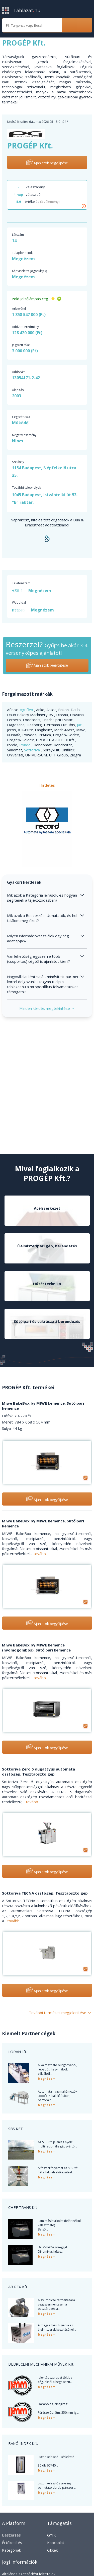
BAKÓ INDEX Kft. (23, 2443)
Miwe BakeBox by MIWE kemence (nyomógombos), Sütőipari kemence (36, 1647)
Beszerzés (11, 2534)
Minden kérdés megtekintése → (47, 1008)
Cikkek (52, 2550)
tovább (40, 1553)
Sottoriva (32, 749)
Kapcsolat (55, 2542)
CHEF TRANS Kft (22, 2207)
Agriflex (27, 709)
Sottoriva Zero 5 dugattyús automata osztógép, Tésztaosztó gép (38, 1771)
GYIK (51, 2534)
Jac (80, 724)
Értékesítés (12, 2542)
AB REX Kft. (18, 2286)
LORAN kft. (17, 2051)
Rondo (25, 744)
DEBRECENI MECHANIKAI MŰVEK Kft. (41, 2364)
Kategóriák (11, 2550)
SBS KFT (15, 2128)
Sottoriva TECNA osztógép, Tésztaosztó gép (45, 1893)
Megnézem (23, 258)
